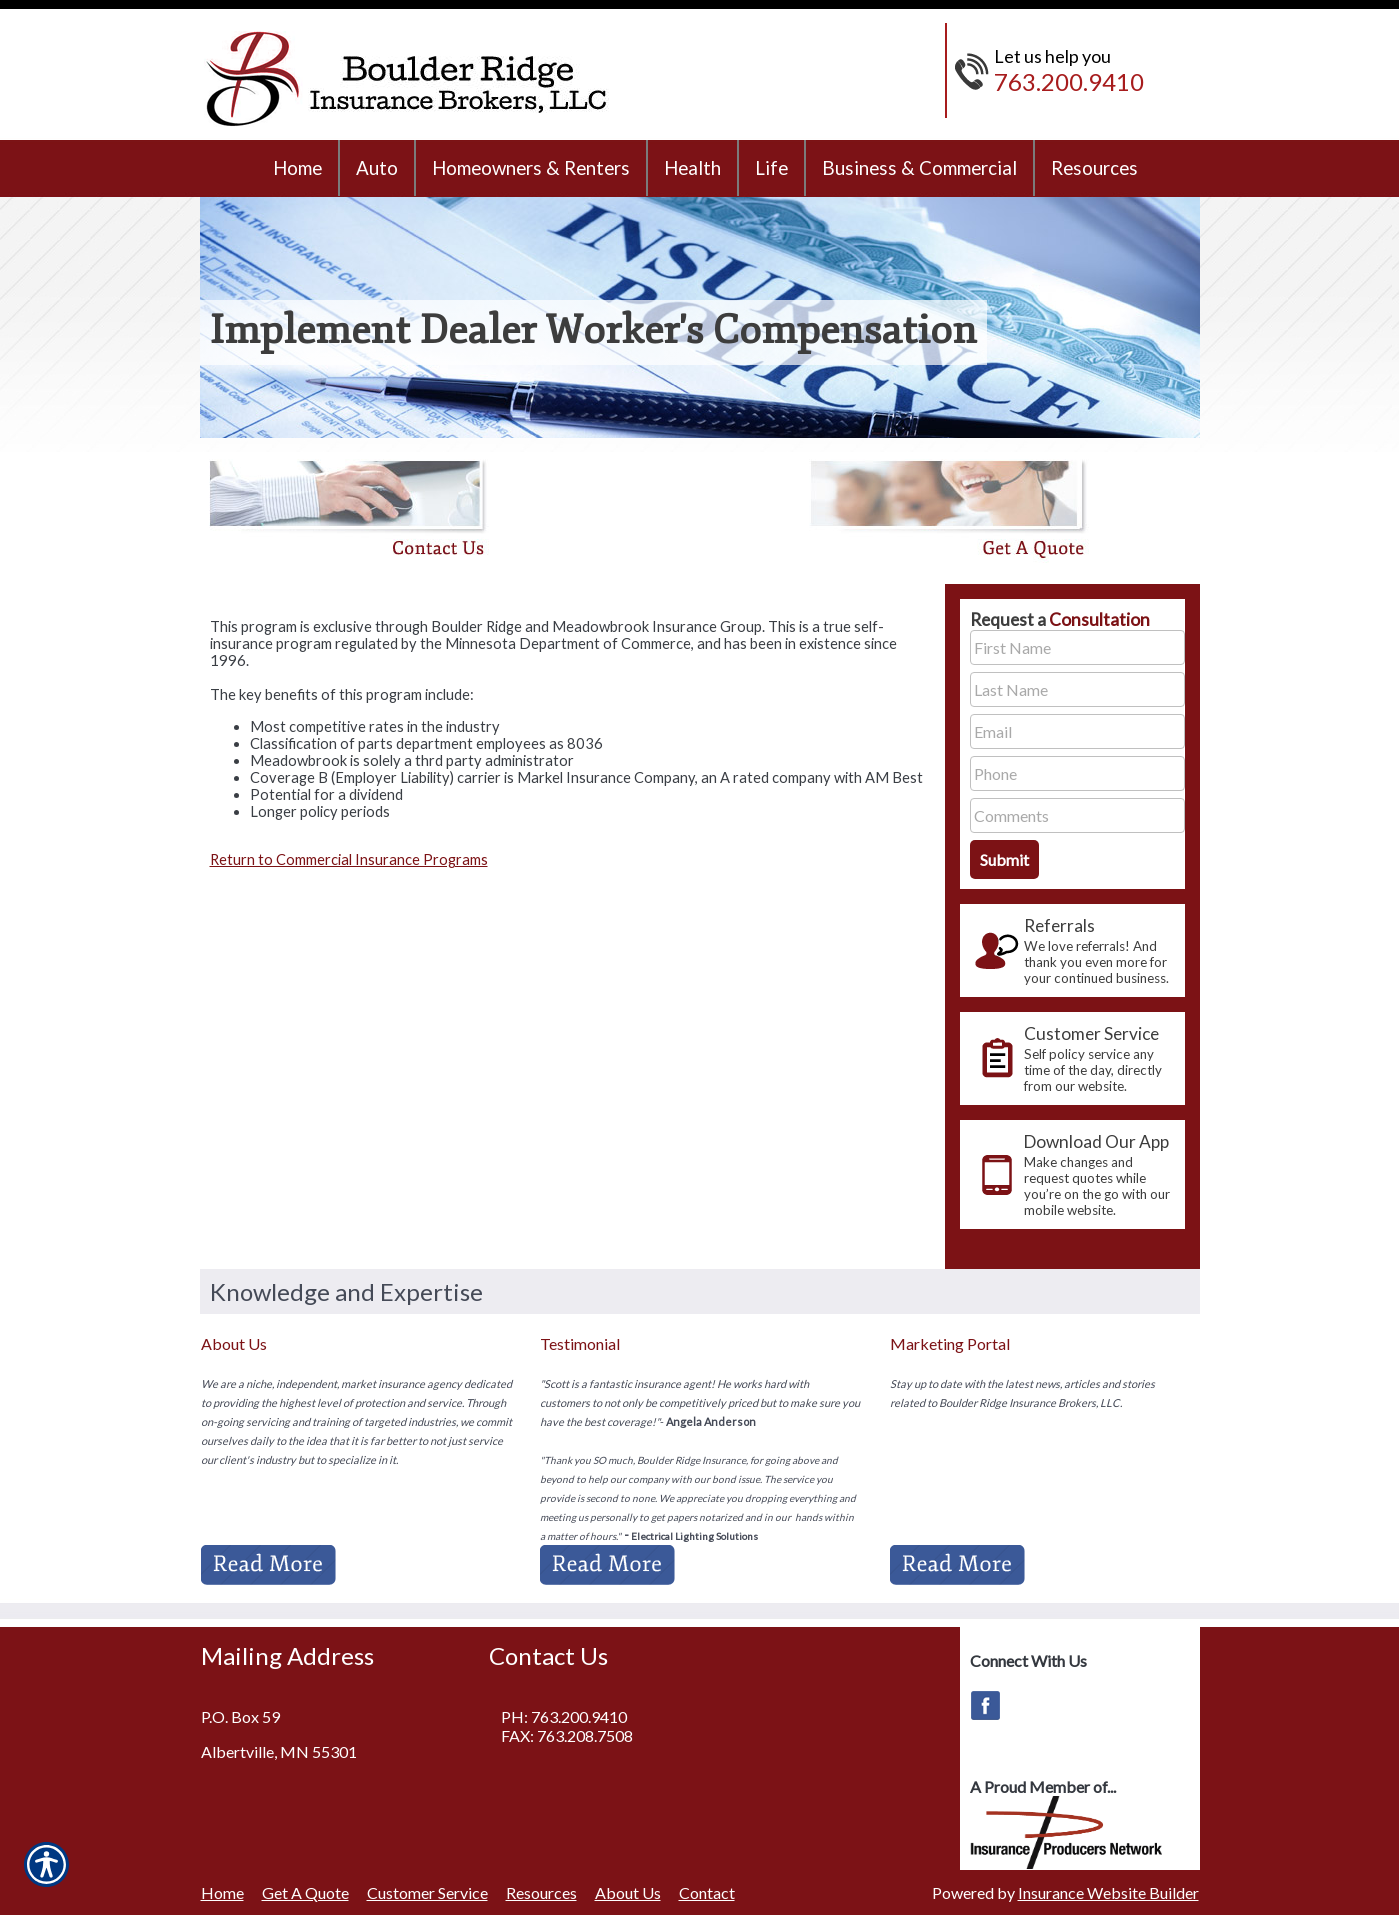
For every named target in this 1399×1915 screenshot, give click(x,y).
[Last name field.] (1077, 689)
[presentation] (1072, 950)
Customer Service (427, 1892)
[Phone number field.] (1077, 773)
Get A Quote (305, 1892)
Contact (707, 1892)
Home (222, 1892)
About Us (628, 1892)
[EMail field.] (1077, 731)
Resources (541, 1892)
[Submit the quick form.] (1004, 859)
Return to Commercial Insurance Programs (349, 859)
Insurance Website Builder (1108, 1892)
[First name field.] (1077, 647)
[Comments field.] (1077, 815)
